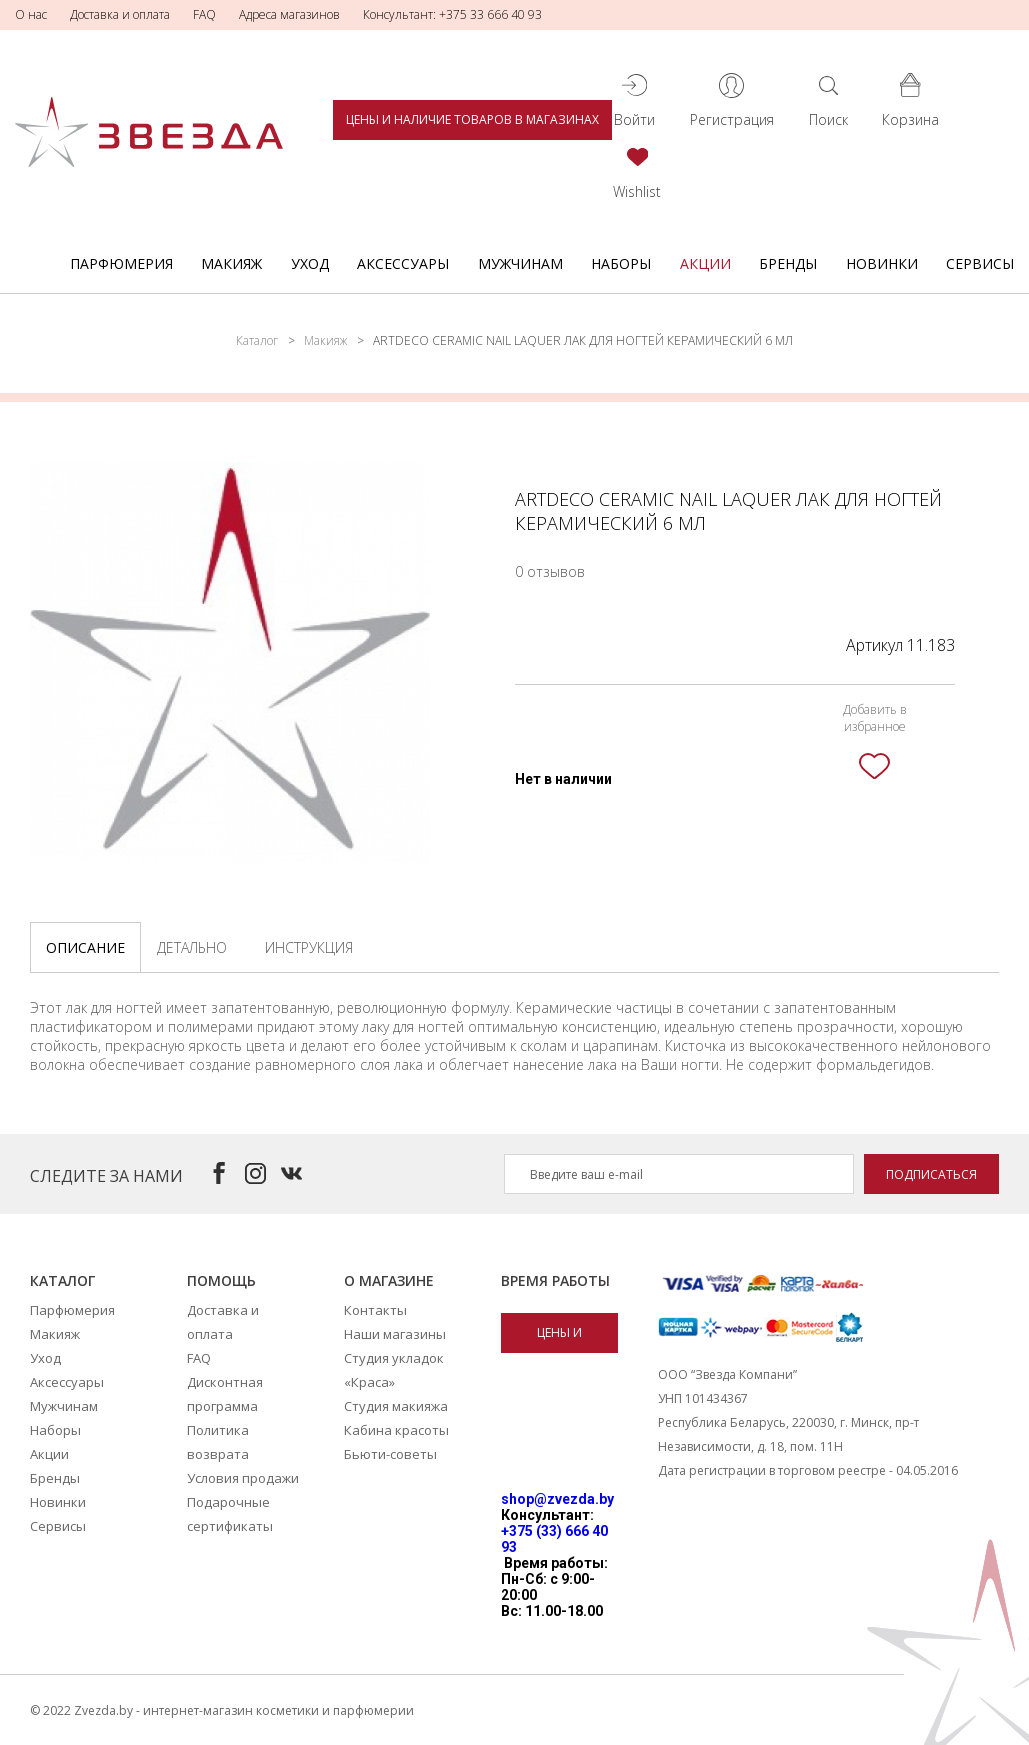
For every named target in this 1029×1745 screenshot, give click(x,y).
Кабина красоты (396, 1430)
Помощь (221, 1280)
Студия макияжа (396, 1406)
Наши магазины (395, 1334)
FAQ (204, 14)
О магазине (389, 1280)
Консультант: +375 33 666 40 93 (452, 14)
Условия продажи (243, 1478)
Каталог (257, 340)
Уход (310, 263)
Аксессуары (403, 263)
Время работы (555, 1280)
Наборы (621, 263)
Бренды (788, 263)
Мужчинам (520, 263)
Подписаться (931, 1174)
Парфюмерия (121, 263)
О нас (31, 14)
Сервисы (980, 263)
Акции (705, 263)
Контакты (375, 1310)
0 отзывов (550, 571)
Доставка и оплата (120, 14)
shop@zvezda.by (557, 1499)
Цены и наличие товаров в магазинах (472, 119)
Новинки (882, 263)
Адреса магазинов (289, 14)
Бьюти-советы (390, 1454)
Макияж (231, 263)
